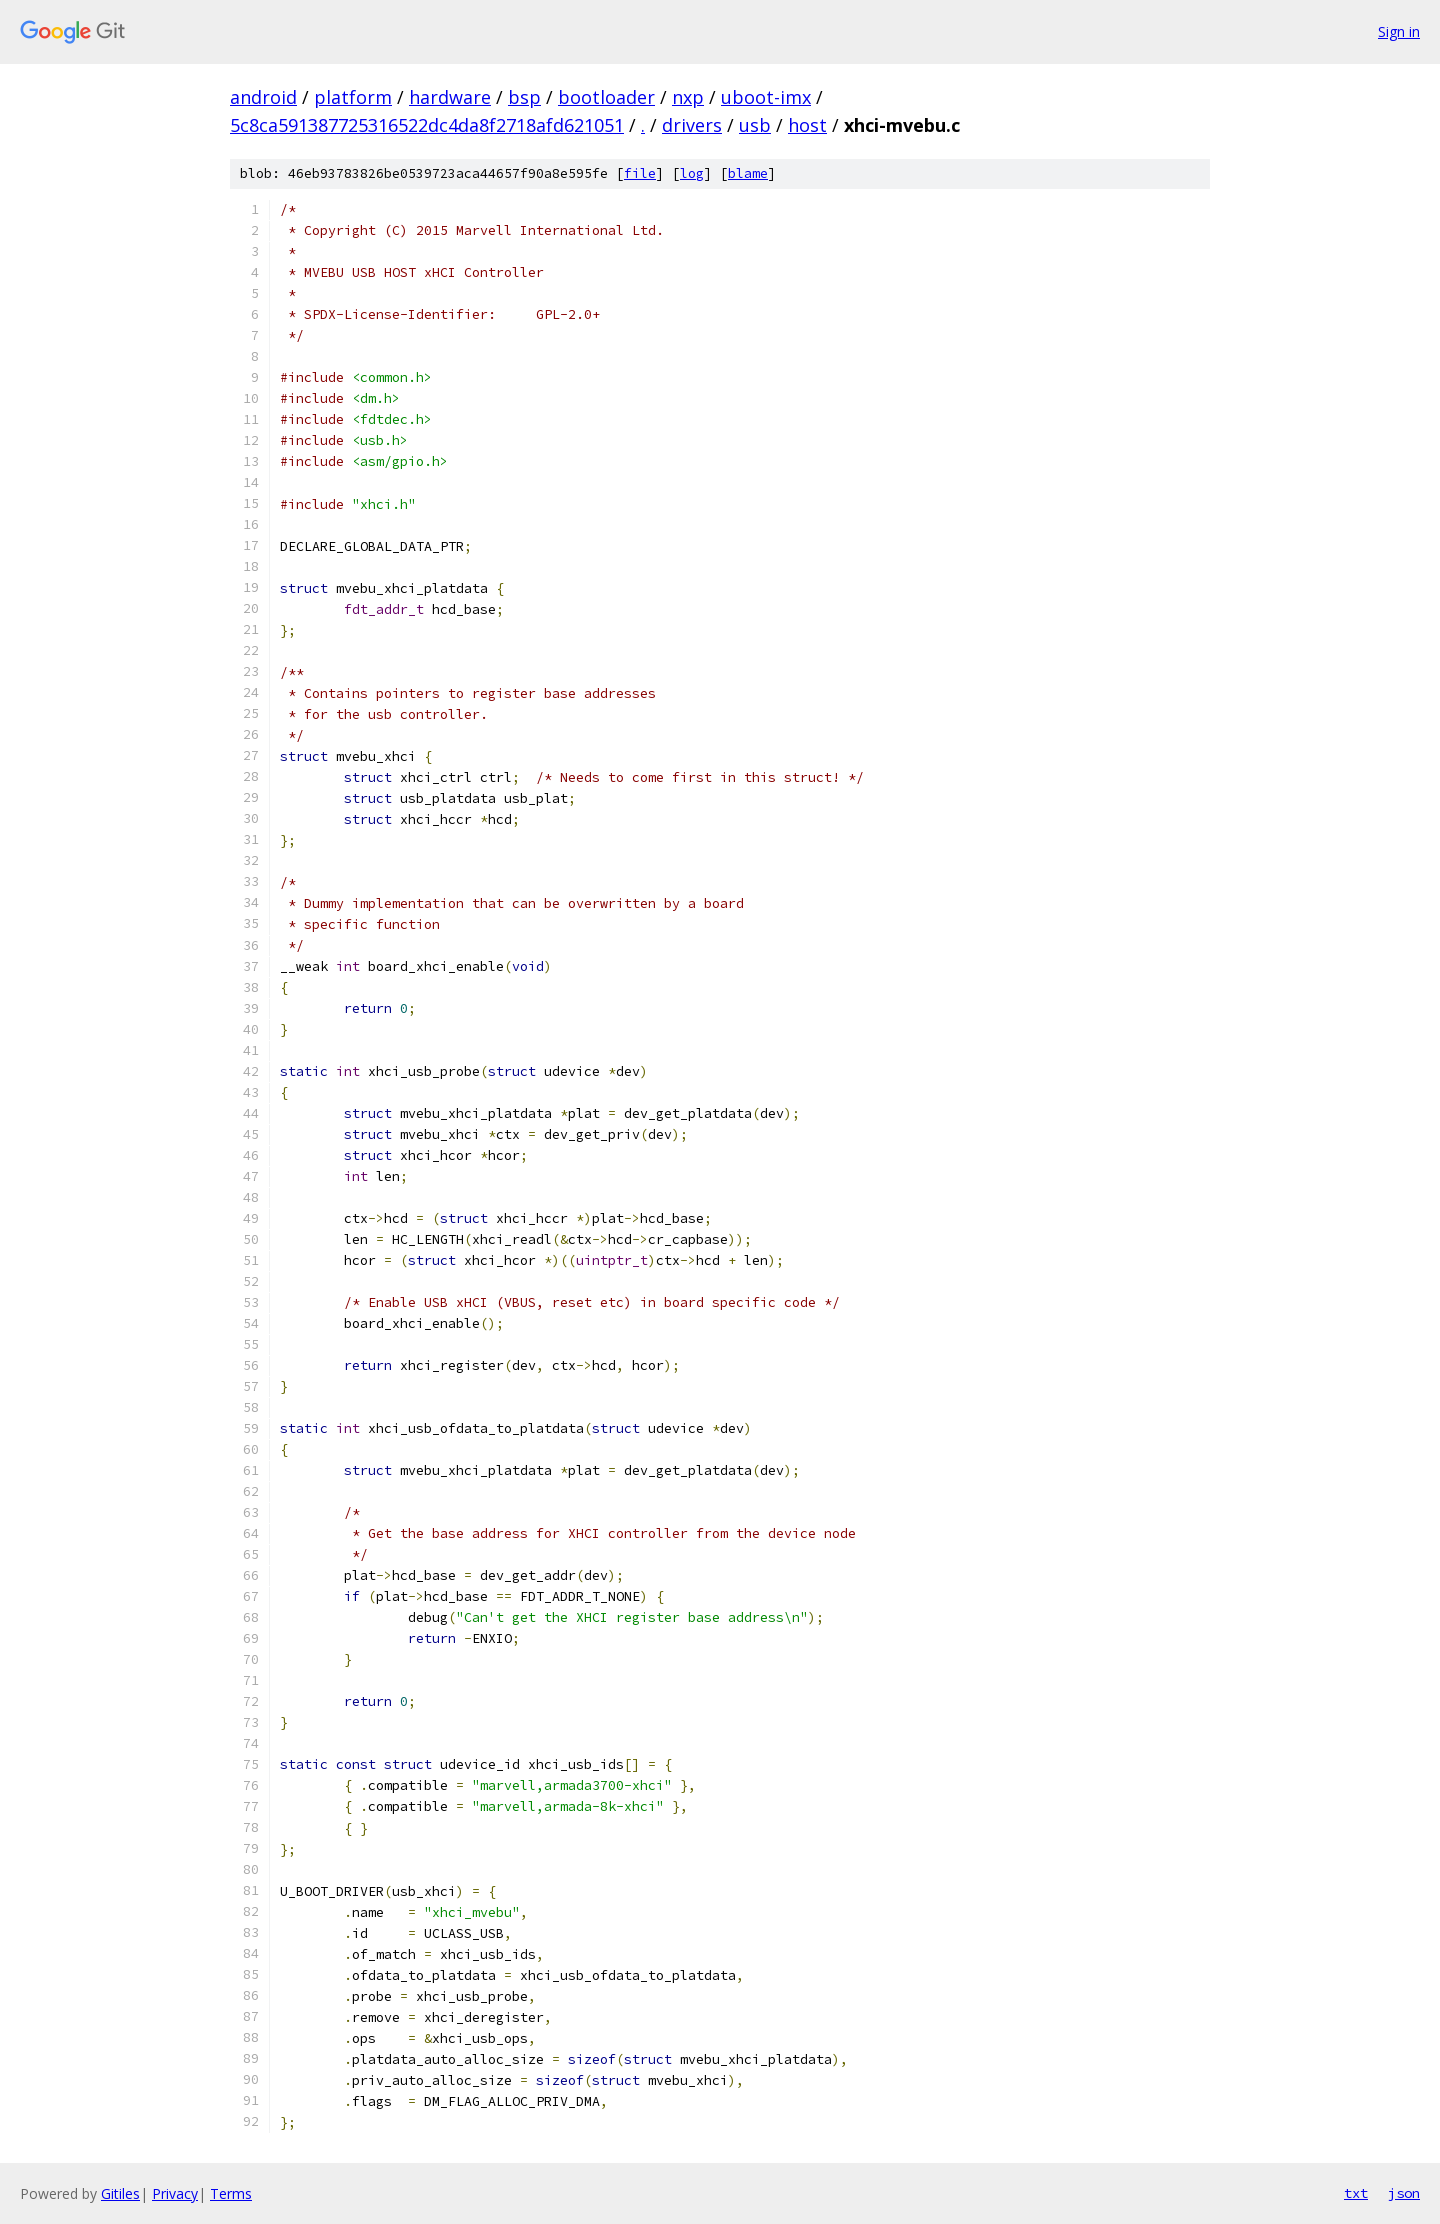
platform (353, 97)
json (1404, 2193)
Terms (231, 2193)
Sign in (1399, 31)
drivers (692, 125)
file (640, 173)
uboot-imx (766, 97)
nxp (688, 97)
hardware (450, 97)
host (807, 125)
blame (748, 173)
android (263, 97)
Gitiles (120, 2193)
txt (1356, 2193)
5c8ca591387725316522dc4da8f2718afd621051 (427, 125)
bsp (524, 97)
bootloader (606, 97)
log (692, 173)
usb (755, 125)
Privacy (175, 2193)
